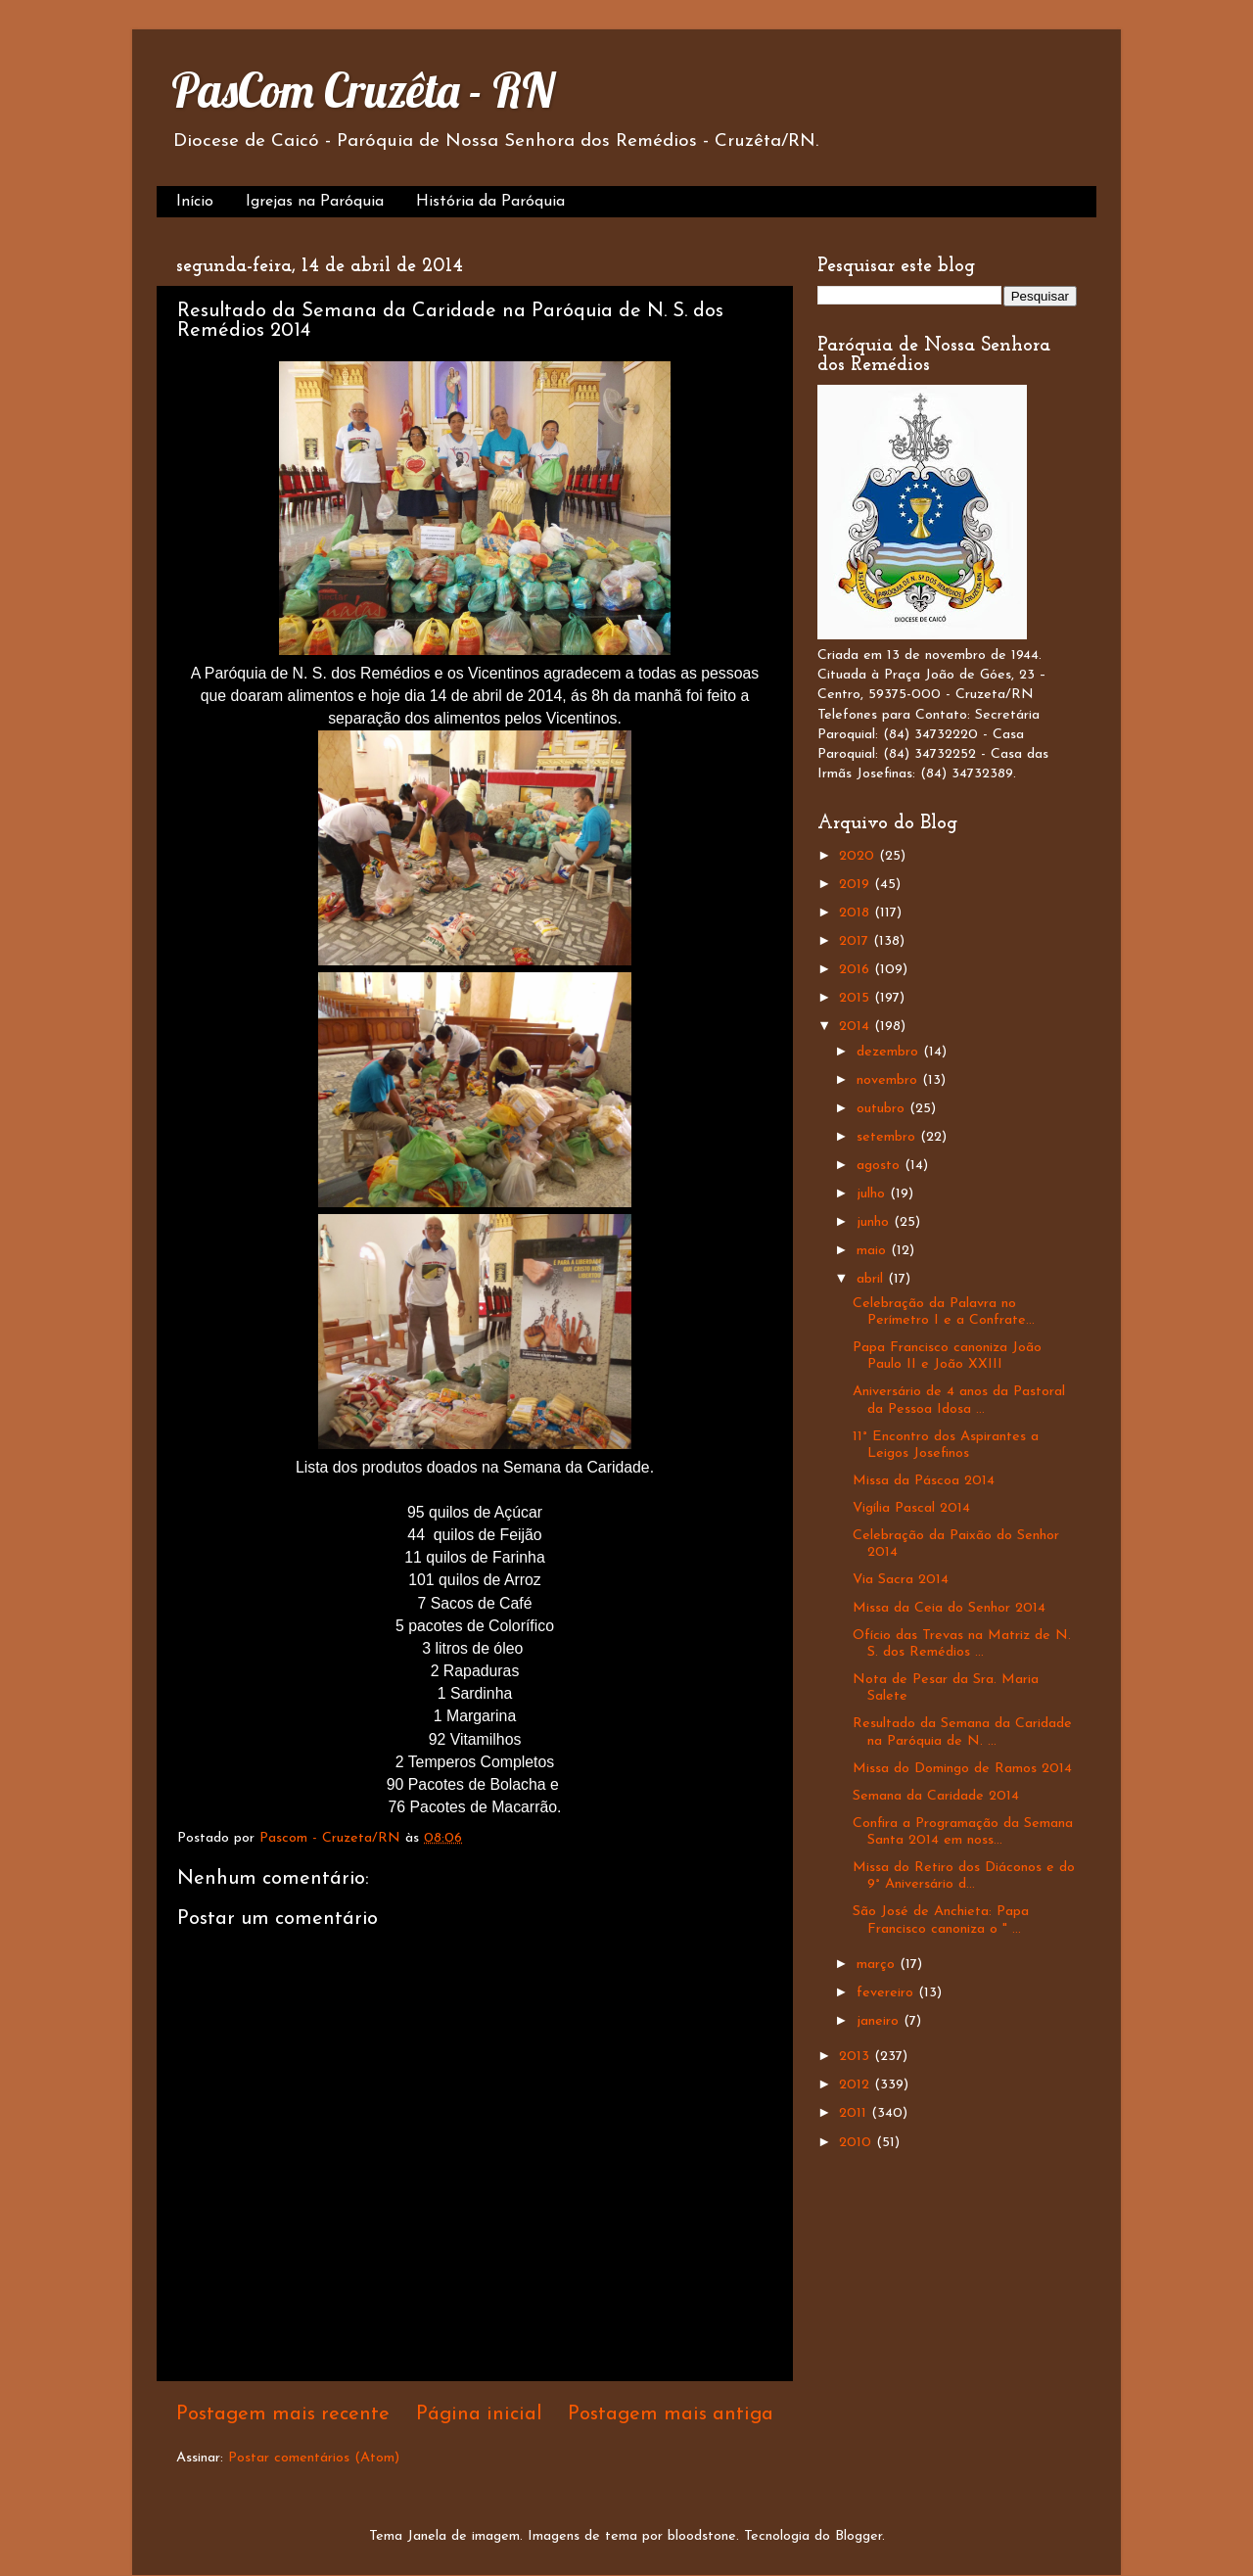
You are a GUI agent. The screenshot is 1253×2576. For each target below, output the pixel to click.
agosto (881, 1165)
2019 (856, 884)
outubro (883, 1108)
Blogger (858, 2536)
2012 (856, 2085)
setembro (888, 1137)
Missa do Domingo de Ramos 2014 (962, 1768)
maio (874, 1250)
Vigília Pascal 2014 (911, 1508)
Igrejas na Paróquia (315, 202)
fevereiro (887, 1993)
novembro (889, 1080)
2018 (856, 913)
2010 (857, 2142)
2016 (856, 969)
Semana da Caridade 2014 (936, 1796)
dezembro (890, 1052)
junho (875, 1222)
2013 (856, 2056)
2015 (856, 998)
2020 (859, 856)
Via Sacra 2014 (901, 1579)
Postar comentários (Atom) (313, 2458)
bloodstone (702, 2536)
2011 (855, 2113)
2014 (856, 1026)
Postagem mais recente (283, 2414)
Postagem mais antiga (670, 2414)
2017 (856, 941)
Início (194, 202)
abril (872, 1279)
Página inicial (479, 2414)
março (878, 1964)
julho (873, 1194)
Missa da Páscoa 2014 (924, 1481)
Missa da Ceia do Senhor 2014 (949, 1608)
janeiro (880, 2021)
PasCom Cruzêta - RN (362, 90)
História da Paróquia (490, 202)
